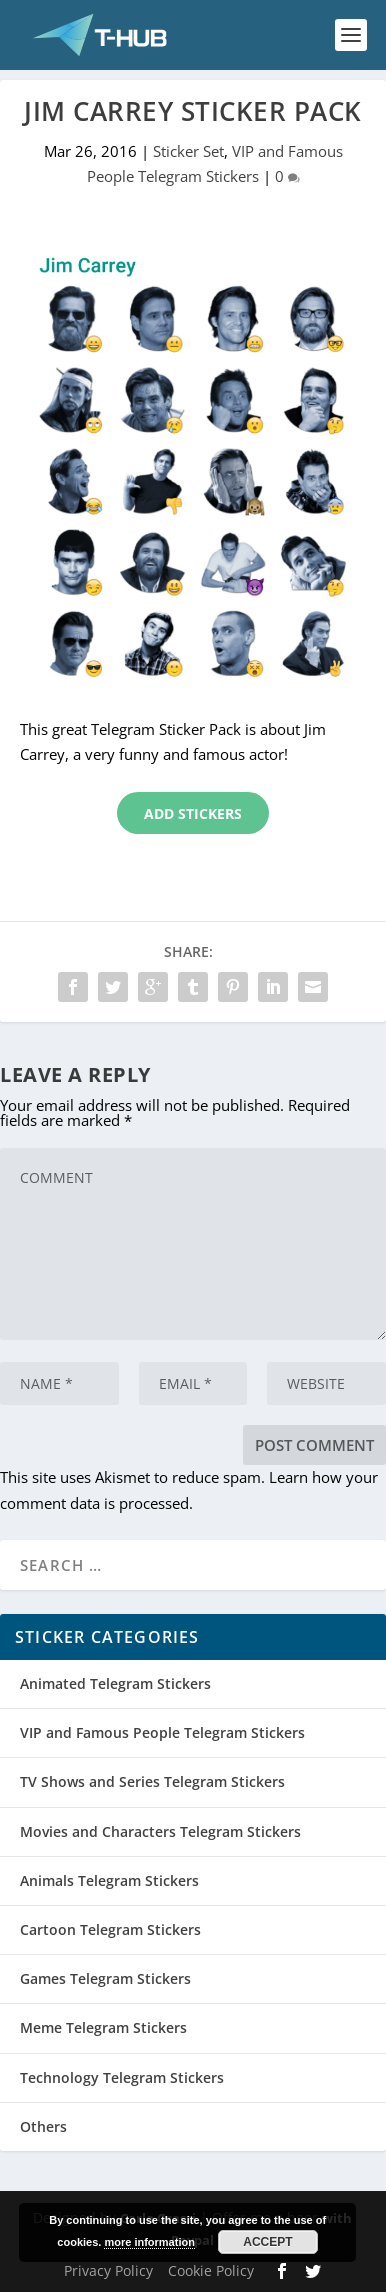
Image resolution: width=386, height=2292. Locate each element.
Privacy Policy (108, 2270)
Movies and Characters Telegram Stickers (160, 1831)
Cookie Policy (211, 2270)
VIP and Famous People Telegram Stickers (162, 1732)
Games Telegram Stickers (105, 1978)
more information (149, 2242)
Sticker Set (188, 151)
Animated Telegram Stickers (115, 1683)
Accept (267, 2242)
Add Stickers (193, 813)
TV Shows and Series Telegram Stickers (152, 1781)
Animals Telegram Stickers (109, 1880)
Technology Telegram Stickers (122, 2077)
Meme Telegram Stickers (103, 2027)
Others (43, 2126)
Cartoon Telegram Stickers (110, 1929)
